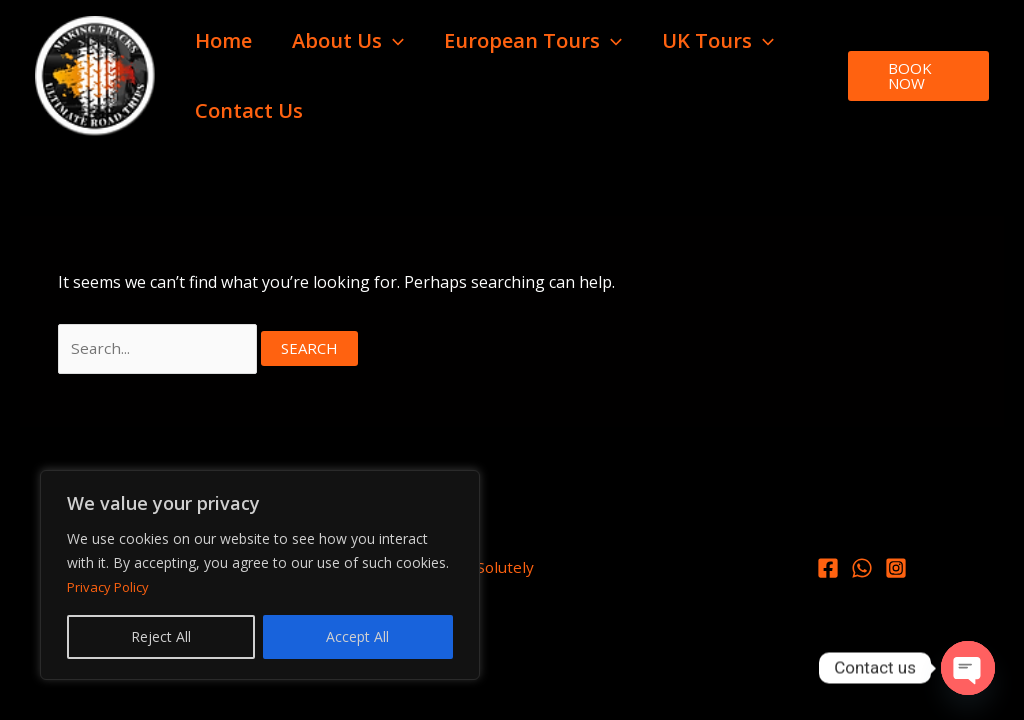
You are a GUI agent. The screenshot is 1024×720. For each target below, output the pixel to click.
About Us (348, 41)
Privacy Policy (111, 586)
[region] (260, 575)
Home (223, 40)
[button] (393, 41)
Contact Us (249, 110)
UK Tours (718, 41)
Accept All (357, 636)
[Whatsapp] (862, 571)
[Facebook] (828, 571)
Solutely (505, 569)
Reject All (161, 636)
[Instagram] (896, 571)
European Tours (533, 41)
